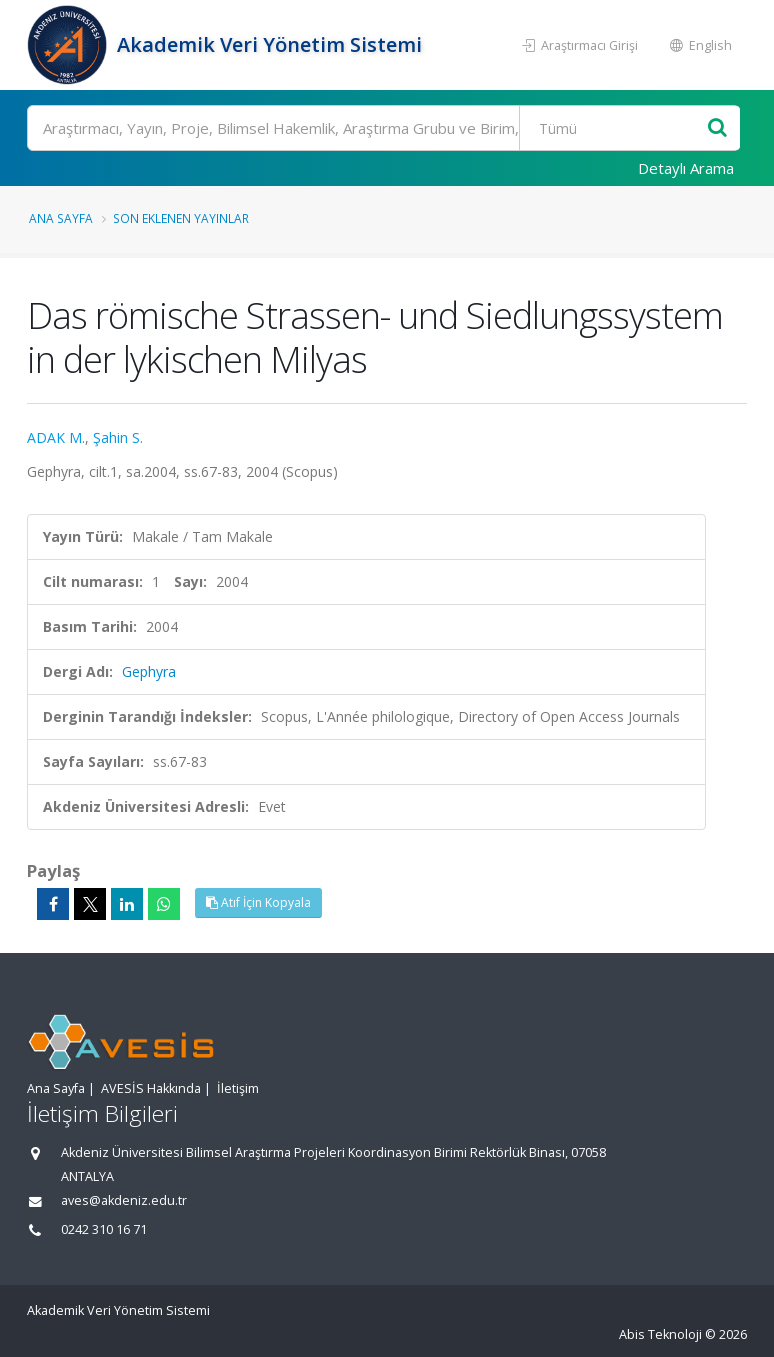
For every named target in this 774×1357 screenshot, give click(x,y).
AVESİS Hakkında (151, 1088)
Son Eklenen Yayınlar (181, 218)
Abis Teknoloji (660, 1334)
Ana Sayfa (61, 218)
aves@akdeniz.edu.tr (124, 1200)
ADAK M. (56, 437)
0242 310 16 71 (104, 1229)
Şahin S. (118, 437)
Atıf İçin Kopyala (258, 902)
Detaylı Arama (686, 168)
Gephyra (149, 671)
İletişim (238, 1088)
